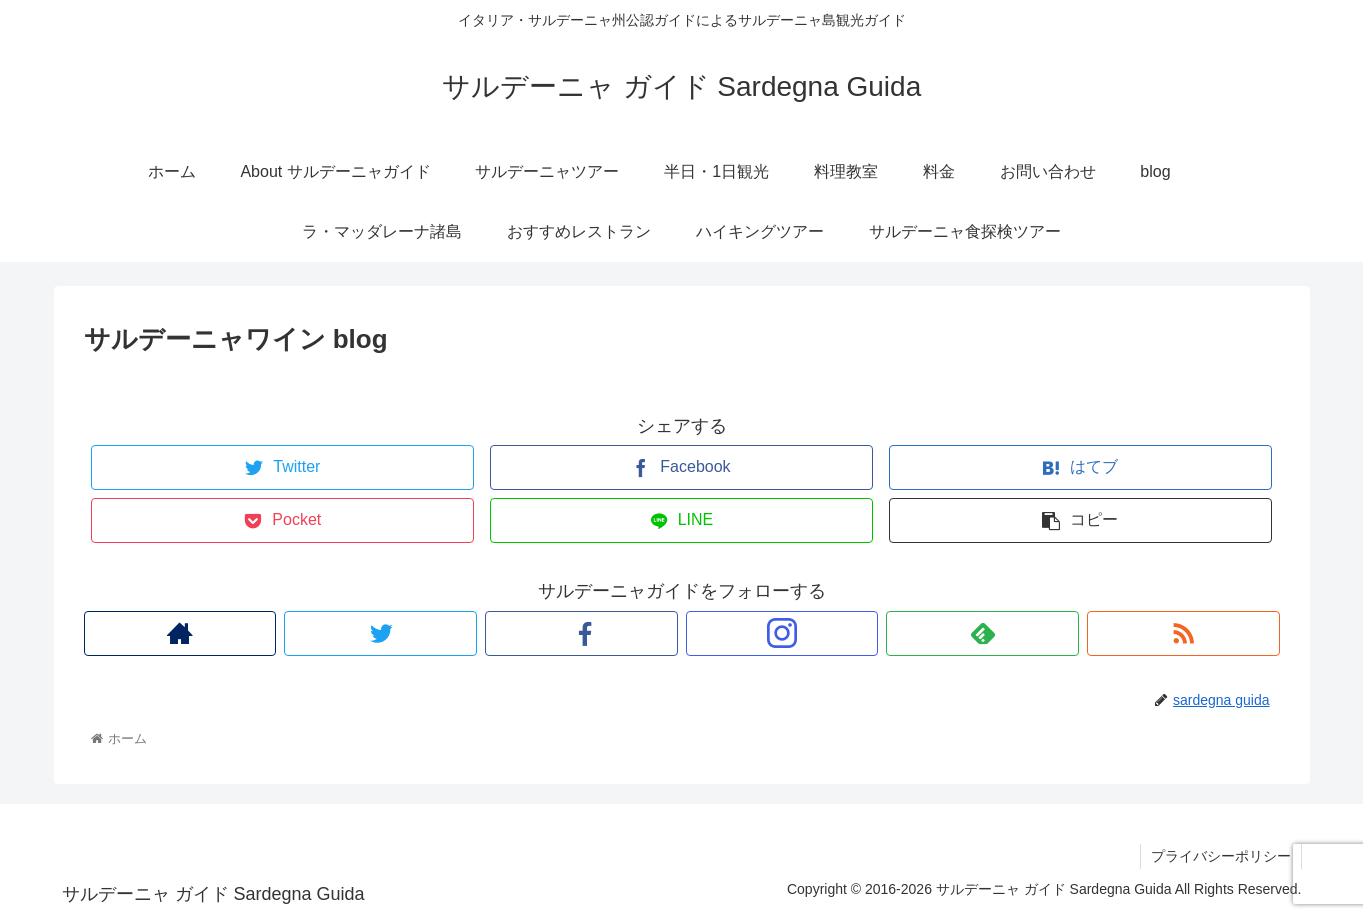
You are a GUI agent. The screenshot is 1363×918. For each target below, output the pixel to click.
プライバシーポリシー (1221, 856)
